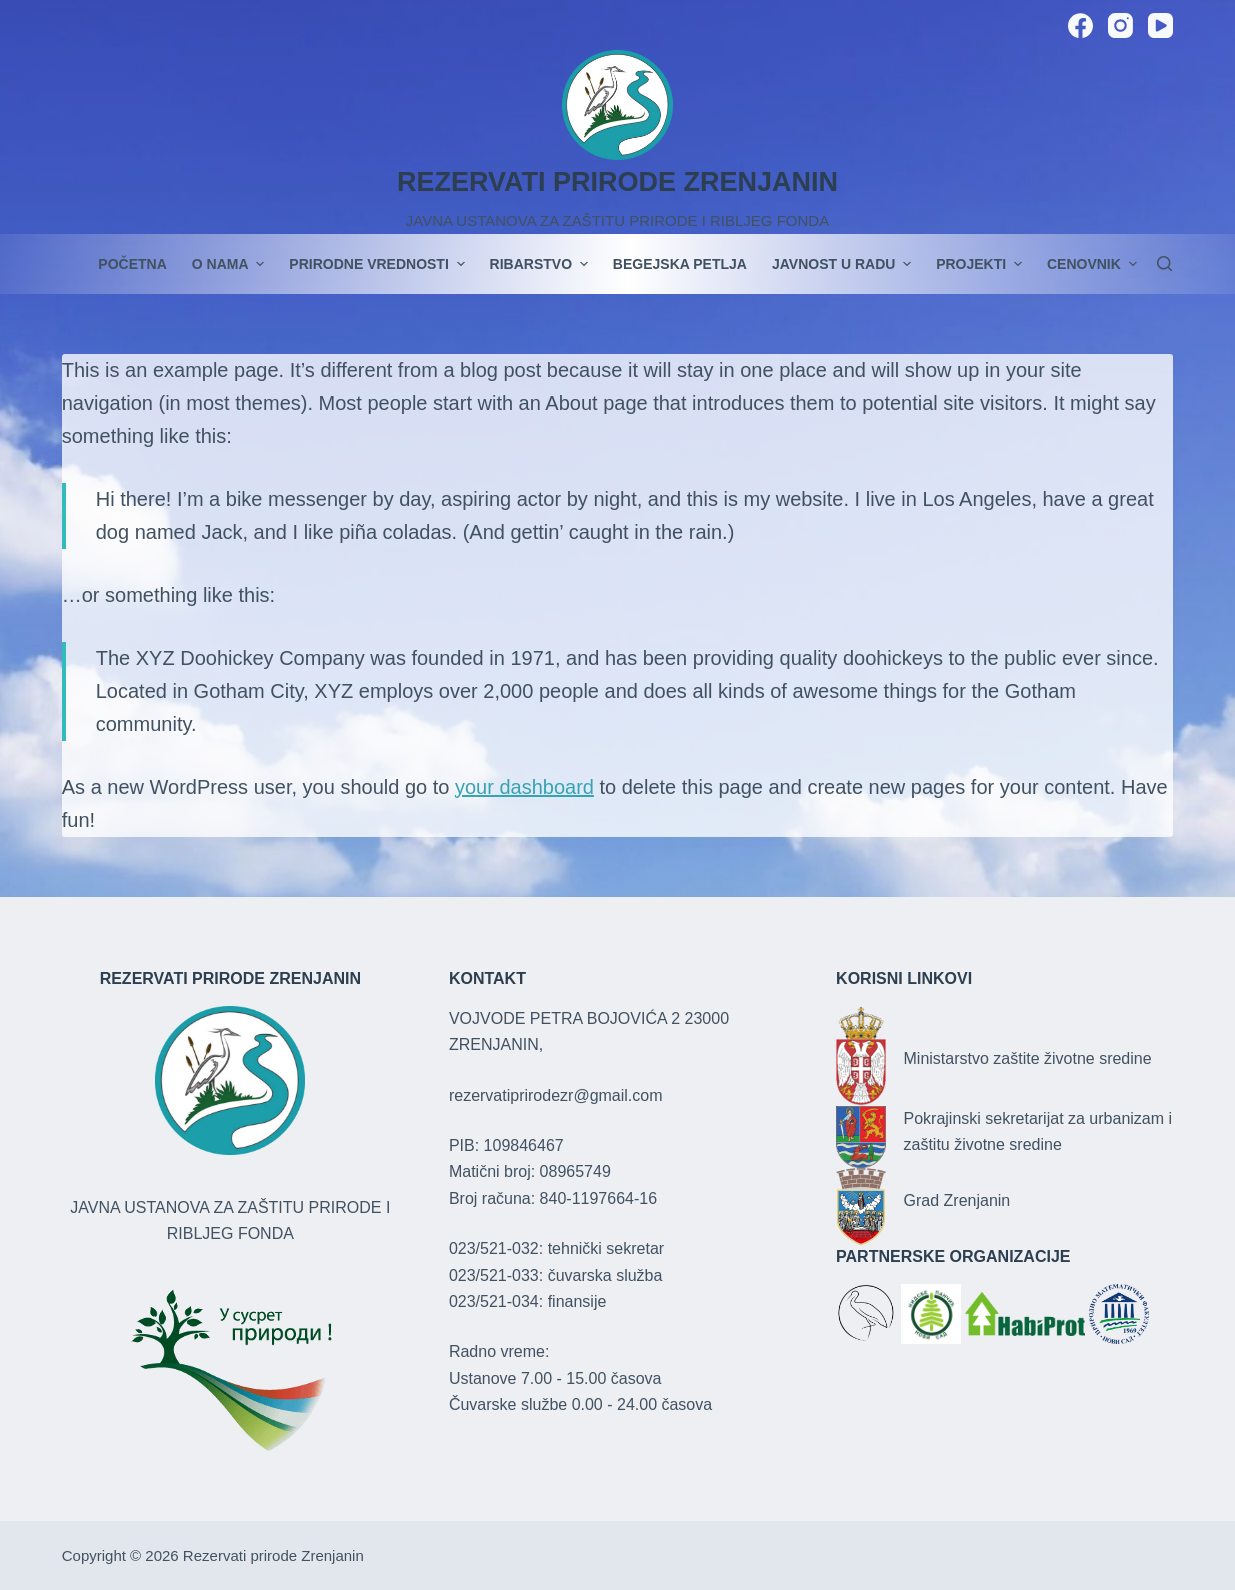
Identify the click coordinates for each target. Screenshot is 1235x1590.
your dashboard (524, 787)
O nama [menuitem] (231, 264)
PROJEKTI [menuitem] (981, 264)
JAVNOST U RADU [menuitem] (844, 264)
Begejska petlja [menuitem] (680, 264)
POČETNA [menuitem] (132, 264)
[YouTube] (1160, 25)
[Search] (1164, 263)
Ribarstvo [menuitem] (541, 264)
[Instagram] (1120, 25)
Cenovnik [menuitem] (1092, 264)
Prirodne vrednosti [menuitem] (379, 264)
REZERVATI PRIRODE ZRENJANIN (617, 182)
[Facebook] (1080, 25)
